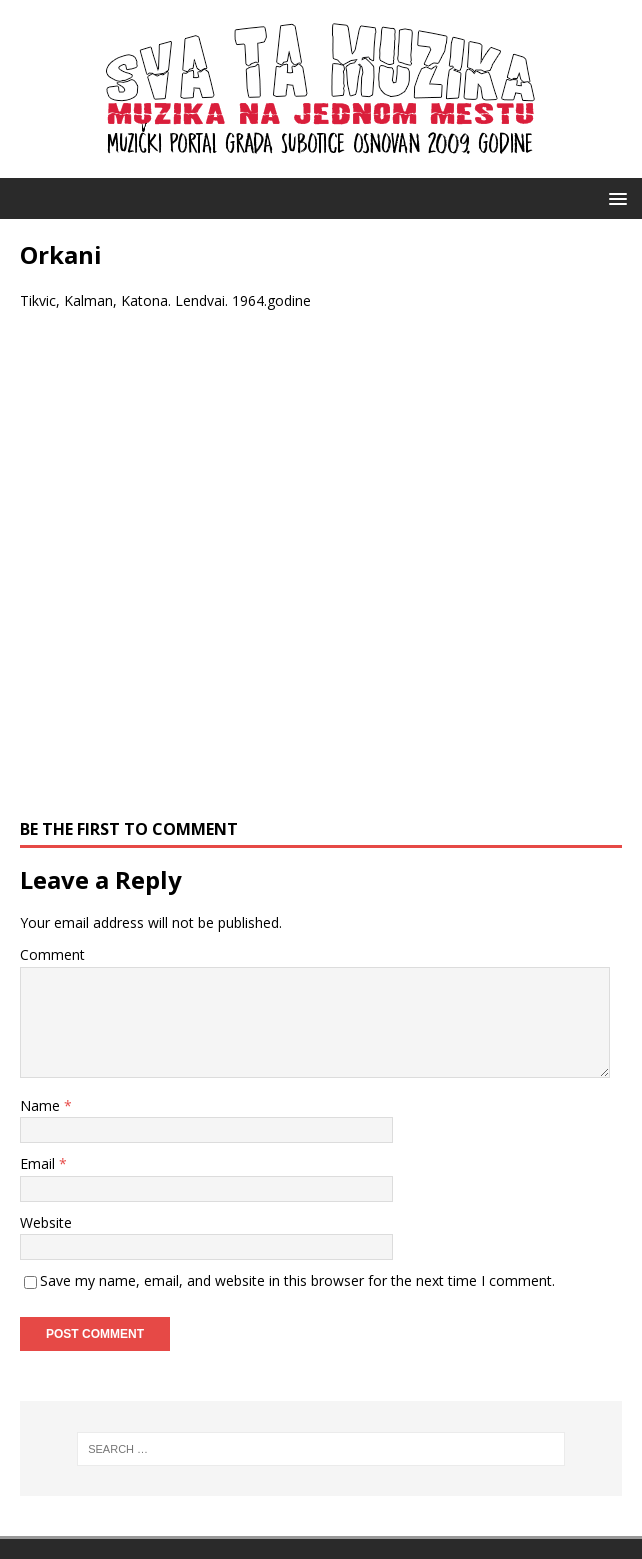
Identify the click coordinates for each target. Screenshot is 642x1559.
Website (46, 1222)
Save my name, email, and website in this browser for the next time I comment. (297, 1280)
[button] (614, 197)
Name (42, 1105)
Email (39, 1163)
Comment (52, 954)
